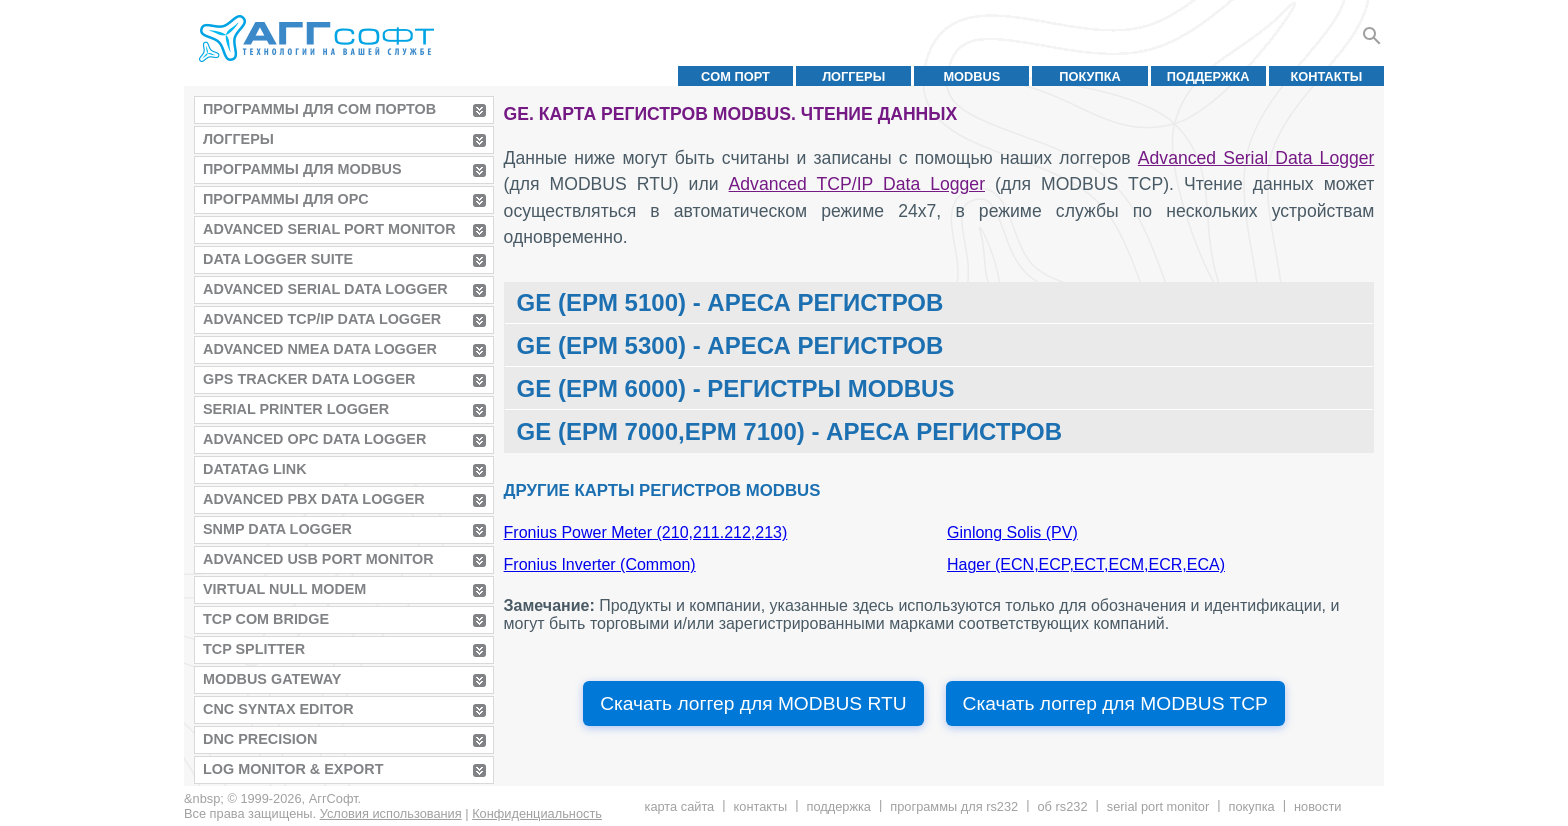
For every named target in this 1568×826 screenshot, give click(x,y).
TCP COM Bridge (266, 619)
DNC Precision (260, 739)
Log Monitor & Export (293, 769)
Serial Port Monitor (1158, 806)
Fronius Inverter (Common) (600, 564)
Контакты (1327, 76)
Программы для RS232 (954, 806)
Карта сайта (680, 806)
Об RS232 (1062, 806)
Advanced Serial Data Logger (325, 289)
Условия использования (391, 813)
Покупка (1090, 76)
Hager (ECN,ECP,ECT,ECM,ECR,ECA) (1086, 564)
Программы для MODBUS (302, 169)
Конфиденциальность (537, 813)
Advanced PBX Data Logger (314, 499)
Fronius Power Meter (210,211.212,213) (646, 532)
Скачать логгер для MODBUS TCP (1115, 703)
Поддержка (1208, 76)
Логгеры (853, 76)
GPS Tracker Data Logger (309, 379)
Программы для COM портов (319, 109)
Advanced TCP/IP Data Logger (322, 319)
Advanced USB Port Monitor (318, 559)
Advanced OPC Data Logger (314, 439)
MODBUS (971, 76)
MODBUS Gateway (272, 679)
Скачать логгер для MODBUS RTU (753, 703)
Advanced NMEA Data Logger (320, 349)
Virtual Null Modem (284, 589)
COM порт (735, 76)
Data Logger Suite (278, 259)
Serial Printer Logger (296, 409)
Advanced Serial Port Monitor (329, 229)
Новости (1317, 806)
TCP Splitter (254, 649)
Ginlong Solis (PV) (1012, 532)
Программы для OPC (286, 199)
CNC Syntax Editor (278, 709)
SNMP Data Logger (277, 529)
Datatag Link (255, 469)
